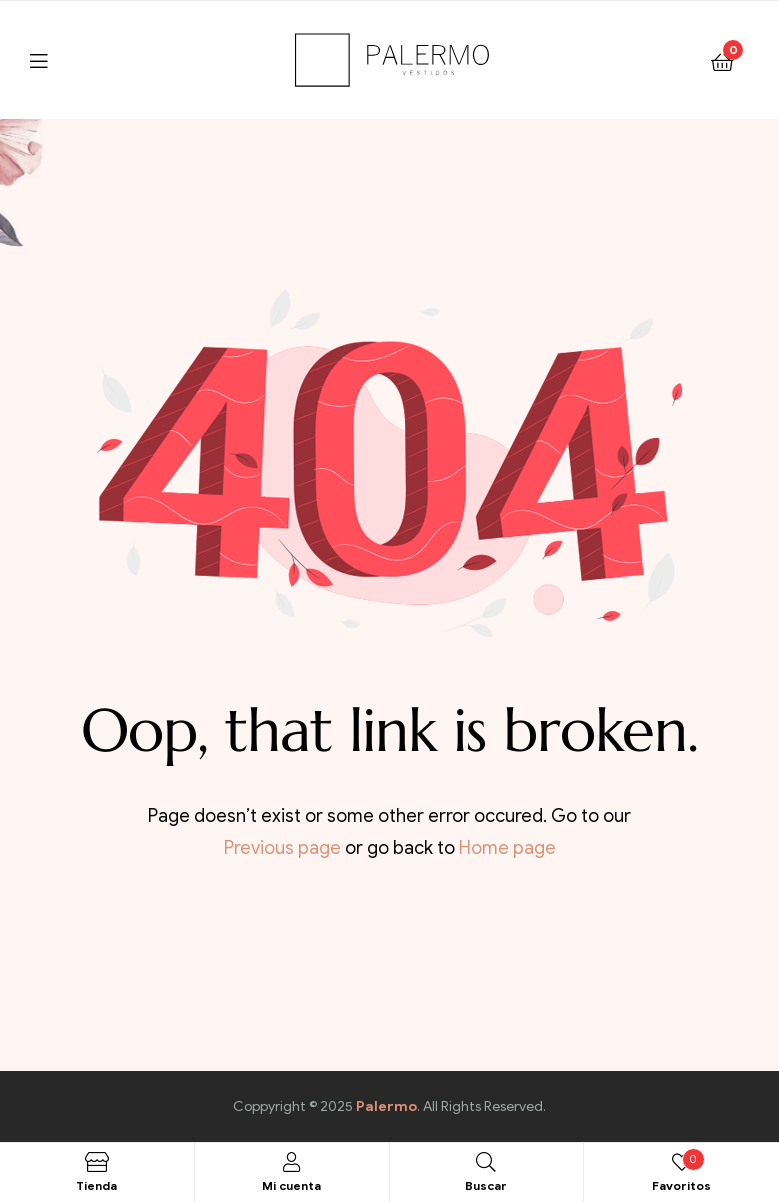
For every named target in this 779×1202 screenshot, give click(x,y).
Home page (507, 848)
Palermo (386, 1106)
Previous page (282, 848)
